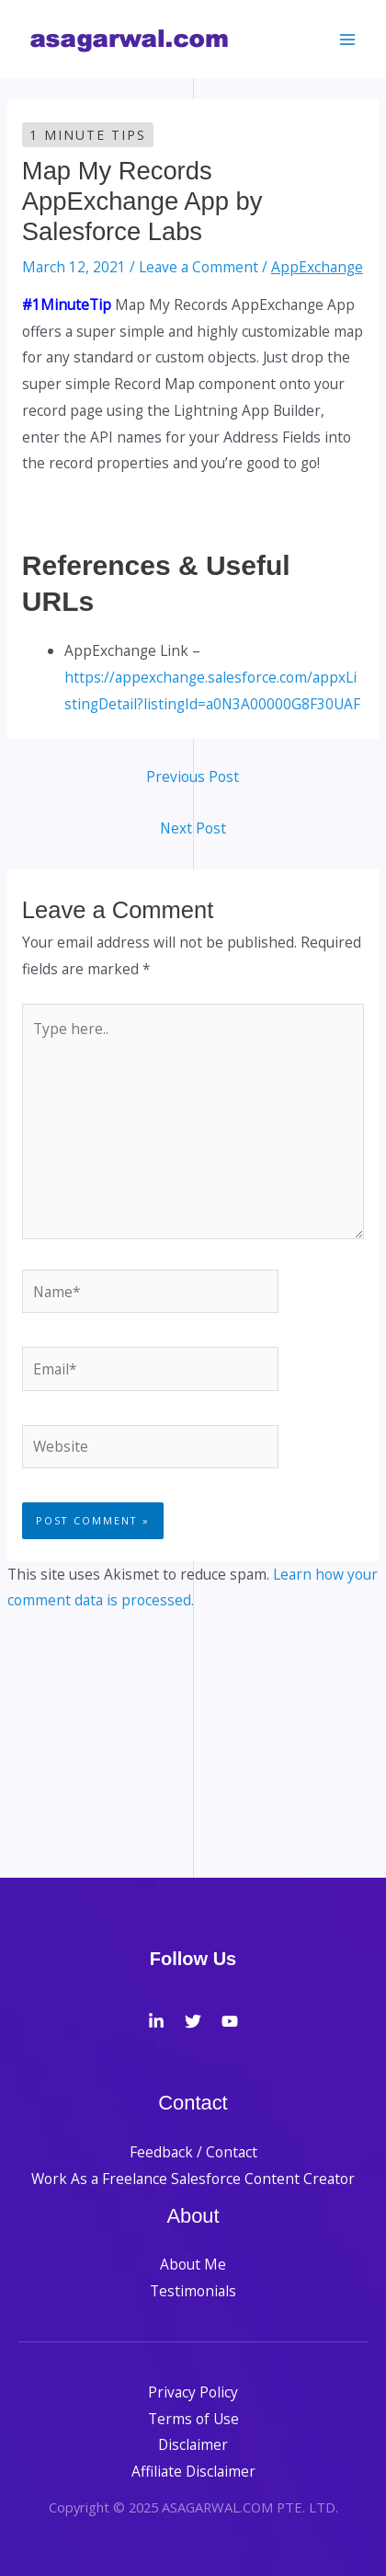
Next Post (193, 828)
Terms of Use (193, 2419)
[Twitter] (193, 2021)
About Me (193, 2264)
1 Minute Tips (87, 135)
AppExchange (317, 267)
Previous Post (192, 776)
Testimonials (193, 2291)
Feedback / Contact (193, 2152)
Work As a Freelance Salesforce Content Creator (193, 2178)
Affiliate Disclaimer (193, 2471)
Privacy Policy (193, 2392)
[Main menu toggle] (348, 39)
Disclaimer (193, 2444)
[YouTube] (229, 2021)
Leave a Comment (198, 267)
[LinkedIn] (156, 2021)
